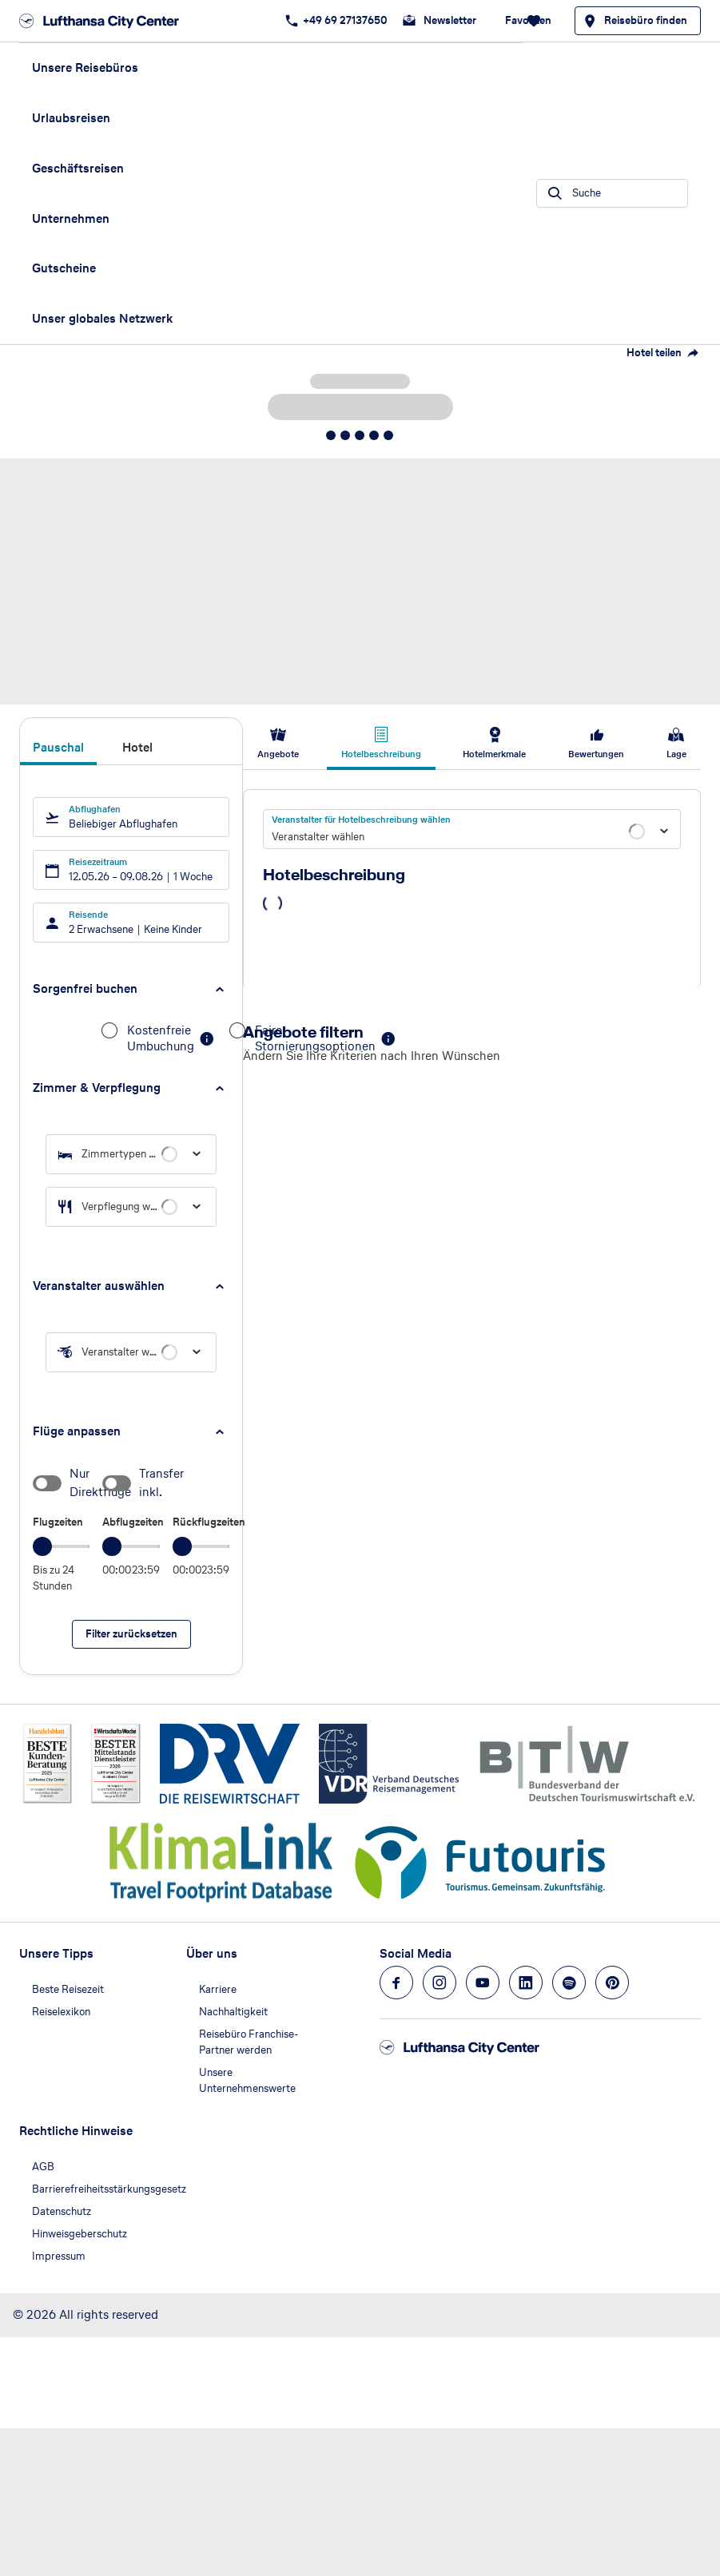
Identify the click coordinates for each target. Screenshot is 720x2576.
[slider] (42, 1546)
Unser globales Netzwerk (102, 318)
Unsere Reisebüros (85, 67)
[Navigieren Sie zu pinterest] (612, 1982)
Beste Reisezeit (68, 1989)
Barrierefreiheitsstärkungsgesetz (109, 2189)
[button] (131, 989)
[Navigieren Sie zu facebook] (396, 1982)
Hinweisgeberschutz (79, 2233)
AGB (43, 2166)
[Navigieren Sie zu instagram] (439, 1982)
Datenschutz (61, 2211)
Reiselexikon (61, 2011)
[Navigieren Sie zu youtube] (482, 1982)
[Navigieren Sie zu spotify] (569, 1982)
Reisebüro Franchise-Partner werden (249, 2042)
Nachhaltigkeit (233, 2011)
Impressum (59, 2256)
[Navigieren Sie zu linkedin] (526, 1982)
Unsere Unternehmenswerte (247, 2080)
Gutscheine (64, 268)
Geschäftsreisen (78, 168)
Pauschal (58, 748)
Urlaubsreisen (71, 117)
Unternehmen (70, 218)
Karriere (218, 1989)
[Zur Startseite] (104, 21)
